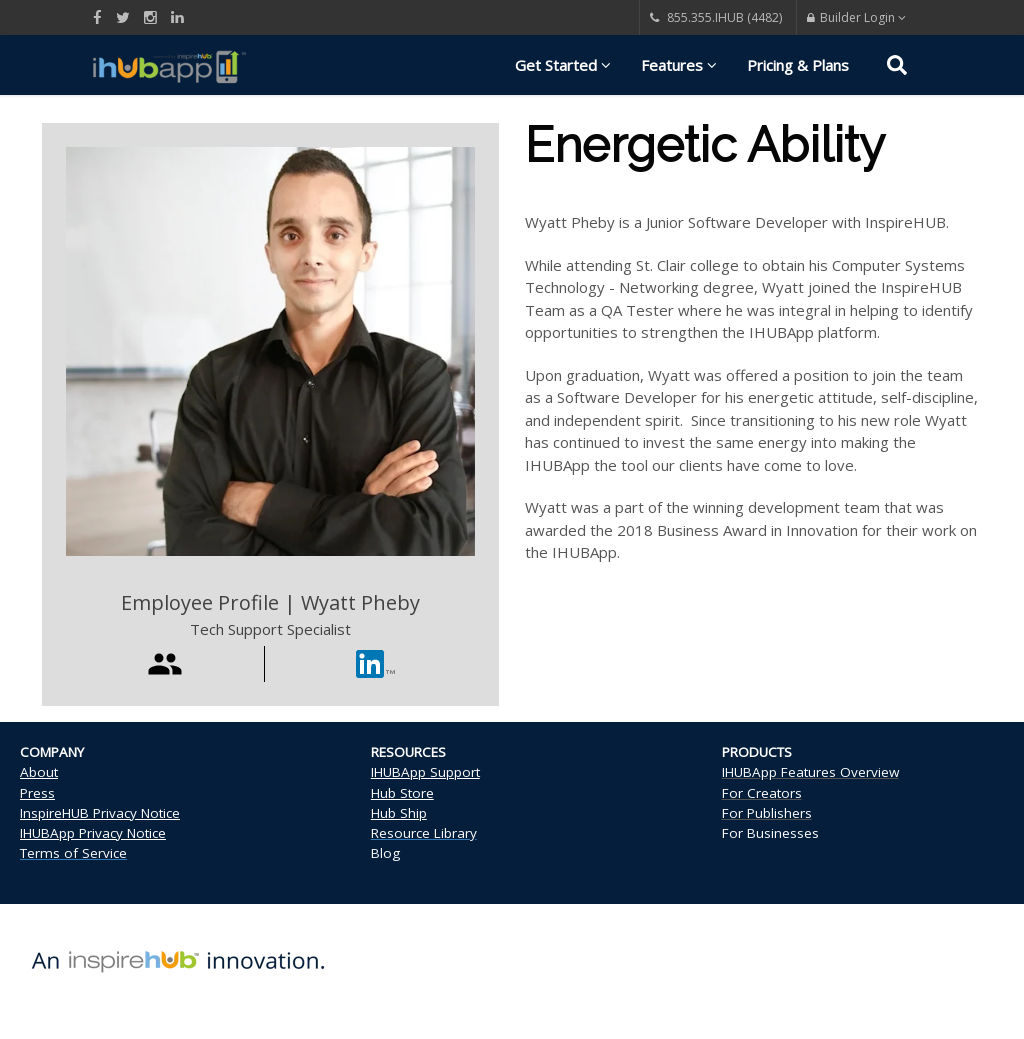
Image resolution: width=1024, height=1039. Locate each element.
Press (37, 793)
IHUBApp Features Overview (810, 772)
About (39, 772)
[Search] (897, 69)
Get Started (563, 65)
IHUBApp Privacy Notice (93, 833)
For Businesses (770, 833)
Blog (385, 853)
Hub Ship (399, 813)
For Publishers (767, 813)
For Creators (762, 793)
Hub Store (402, 793)
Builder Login (856, 17)
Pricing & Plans (798, 65)
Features (679, 65)
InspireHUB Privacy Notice (100, 813)
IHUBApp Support (425, 772)
